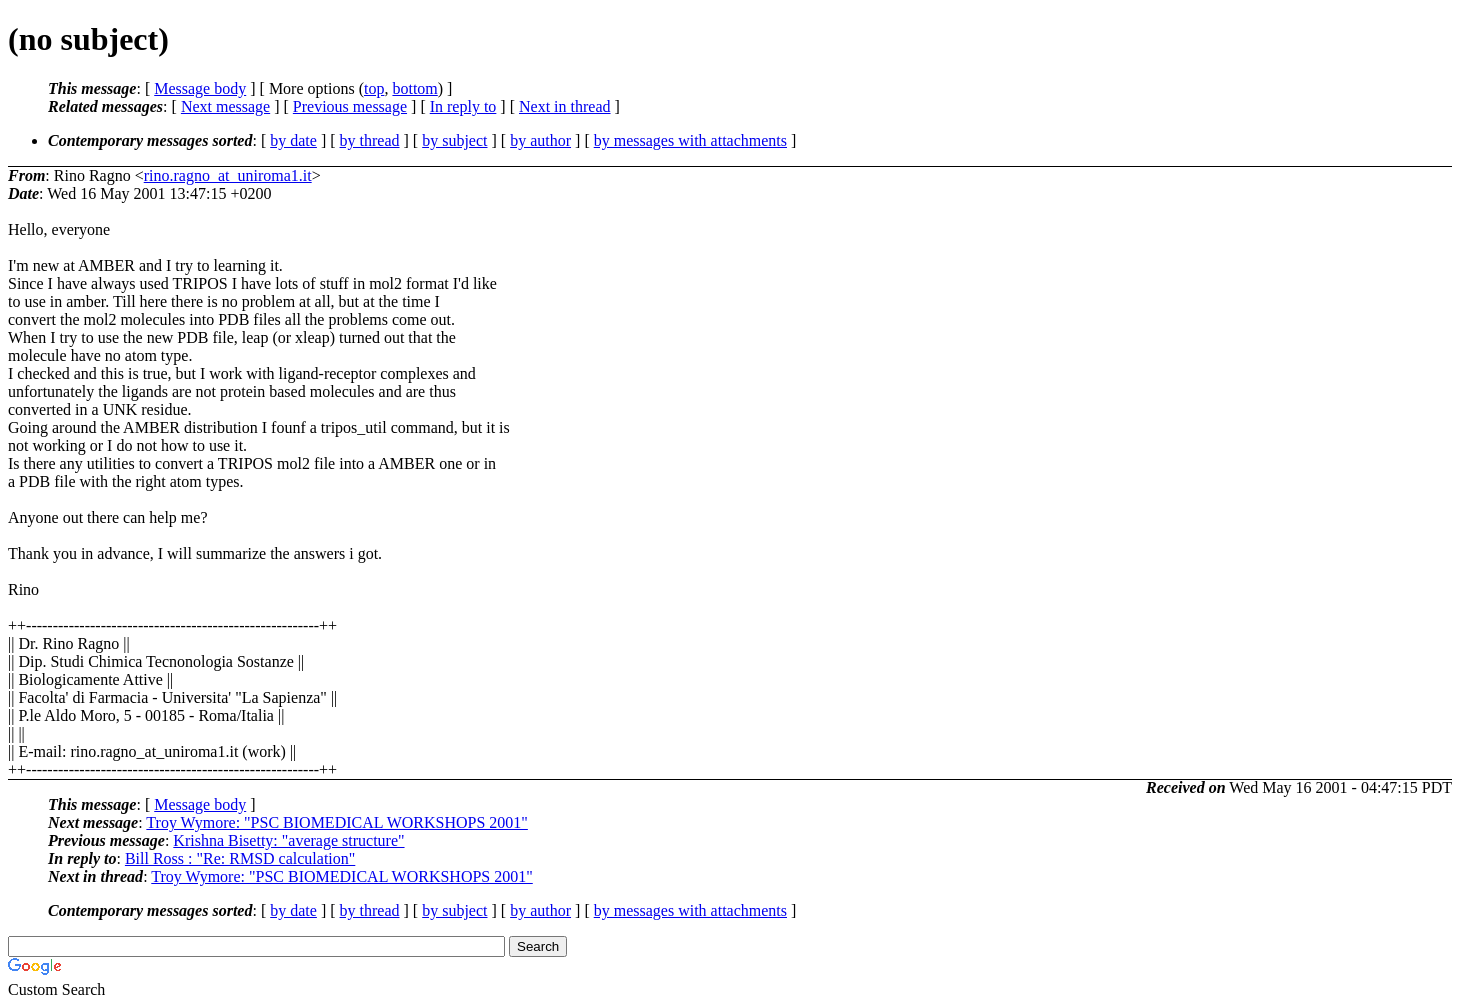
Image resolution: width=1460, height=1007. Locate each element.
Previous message (350, 106)
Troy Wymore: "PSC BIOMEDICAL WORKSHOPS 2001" (336, 822)
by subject (454, 140)
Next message (225, 106)
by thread (370, 140)
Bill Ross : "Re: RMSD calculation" (240, 858)
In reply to (463, 106)
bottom (414, 88)
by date (293, 140)
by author (540, 140)
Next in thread (565, 106)
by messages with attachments (690, 140)
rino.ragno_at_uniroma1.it (228, 175)
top (374, 88)
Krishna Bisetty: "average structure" (288, 840)
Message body (200, 88)
